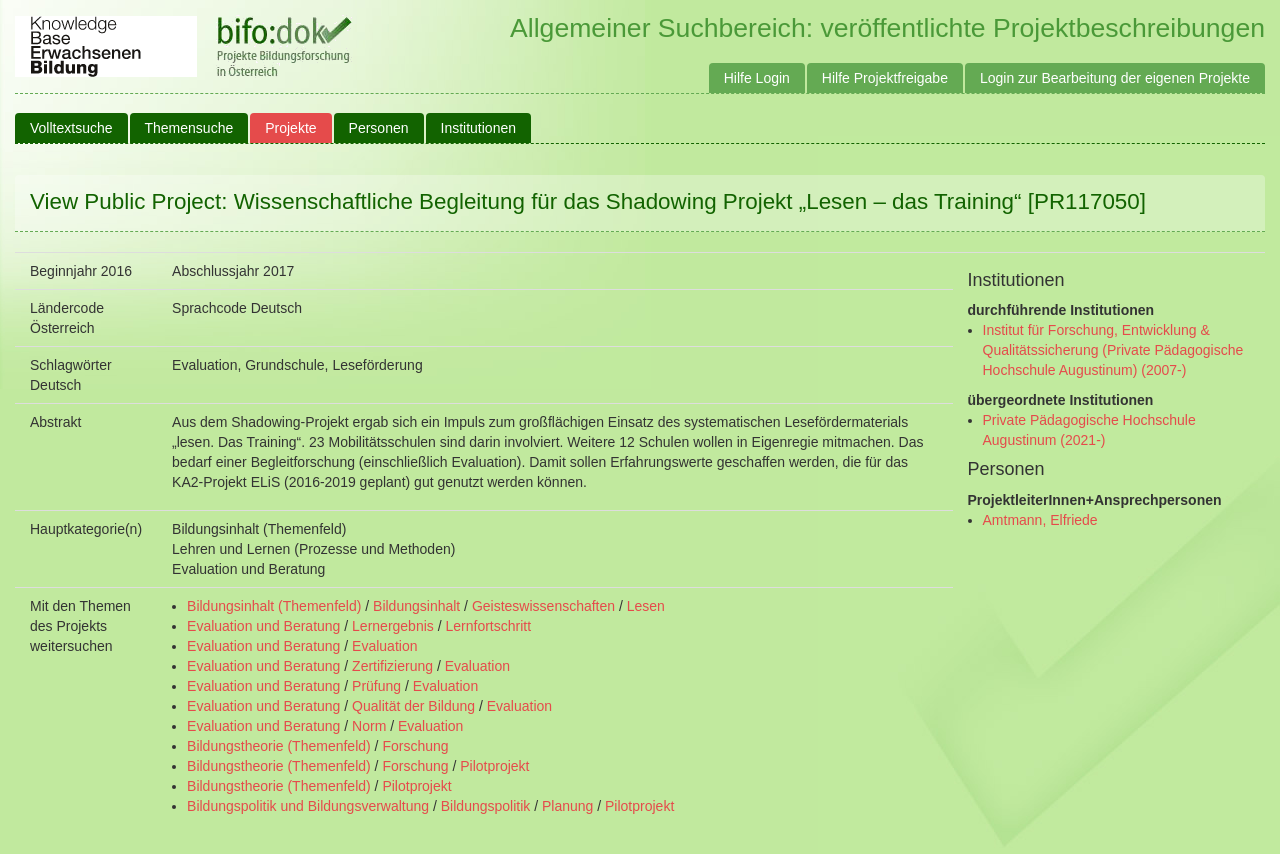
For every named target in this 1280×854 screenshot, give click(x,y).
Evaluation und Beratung (263, 626)
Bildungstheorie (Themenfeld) (279, 746)
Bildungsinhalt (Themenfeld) (274, 606)
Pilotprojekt (494, 766)
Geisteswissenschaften (543, 606)
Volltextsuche (71, 128)
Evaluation (384, 646)
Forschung (415, 746)
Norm (369, 726)
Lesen (646, 606)
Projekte (290, 128)
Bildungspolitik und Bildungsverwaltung (308, 806)
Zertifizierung (392, 666)
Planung (567, 806)
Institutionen (479, 128)
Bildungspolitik (486, 806)
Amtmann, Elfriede (1040, 520)
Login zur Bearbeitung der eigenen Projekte (1115, 78)
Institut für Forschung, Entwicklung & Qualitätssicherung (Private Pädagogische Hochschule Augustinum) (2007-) (1113, 350)
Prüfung (376, 686)
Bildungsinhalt (416, 606)
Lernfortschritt (488, 626)
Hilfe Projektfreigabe (885, 78)
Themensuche (189, 128)
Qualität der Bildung (413, 706)
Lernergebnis (393, 626)
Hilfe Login (757, 78)
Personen (379, 128)
